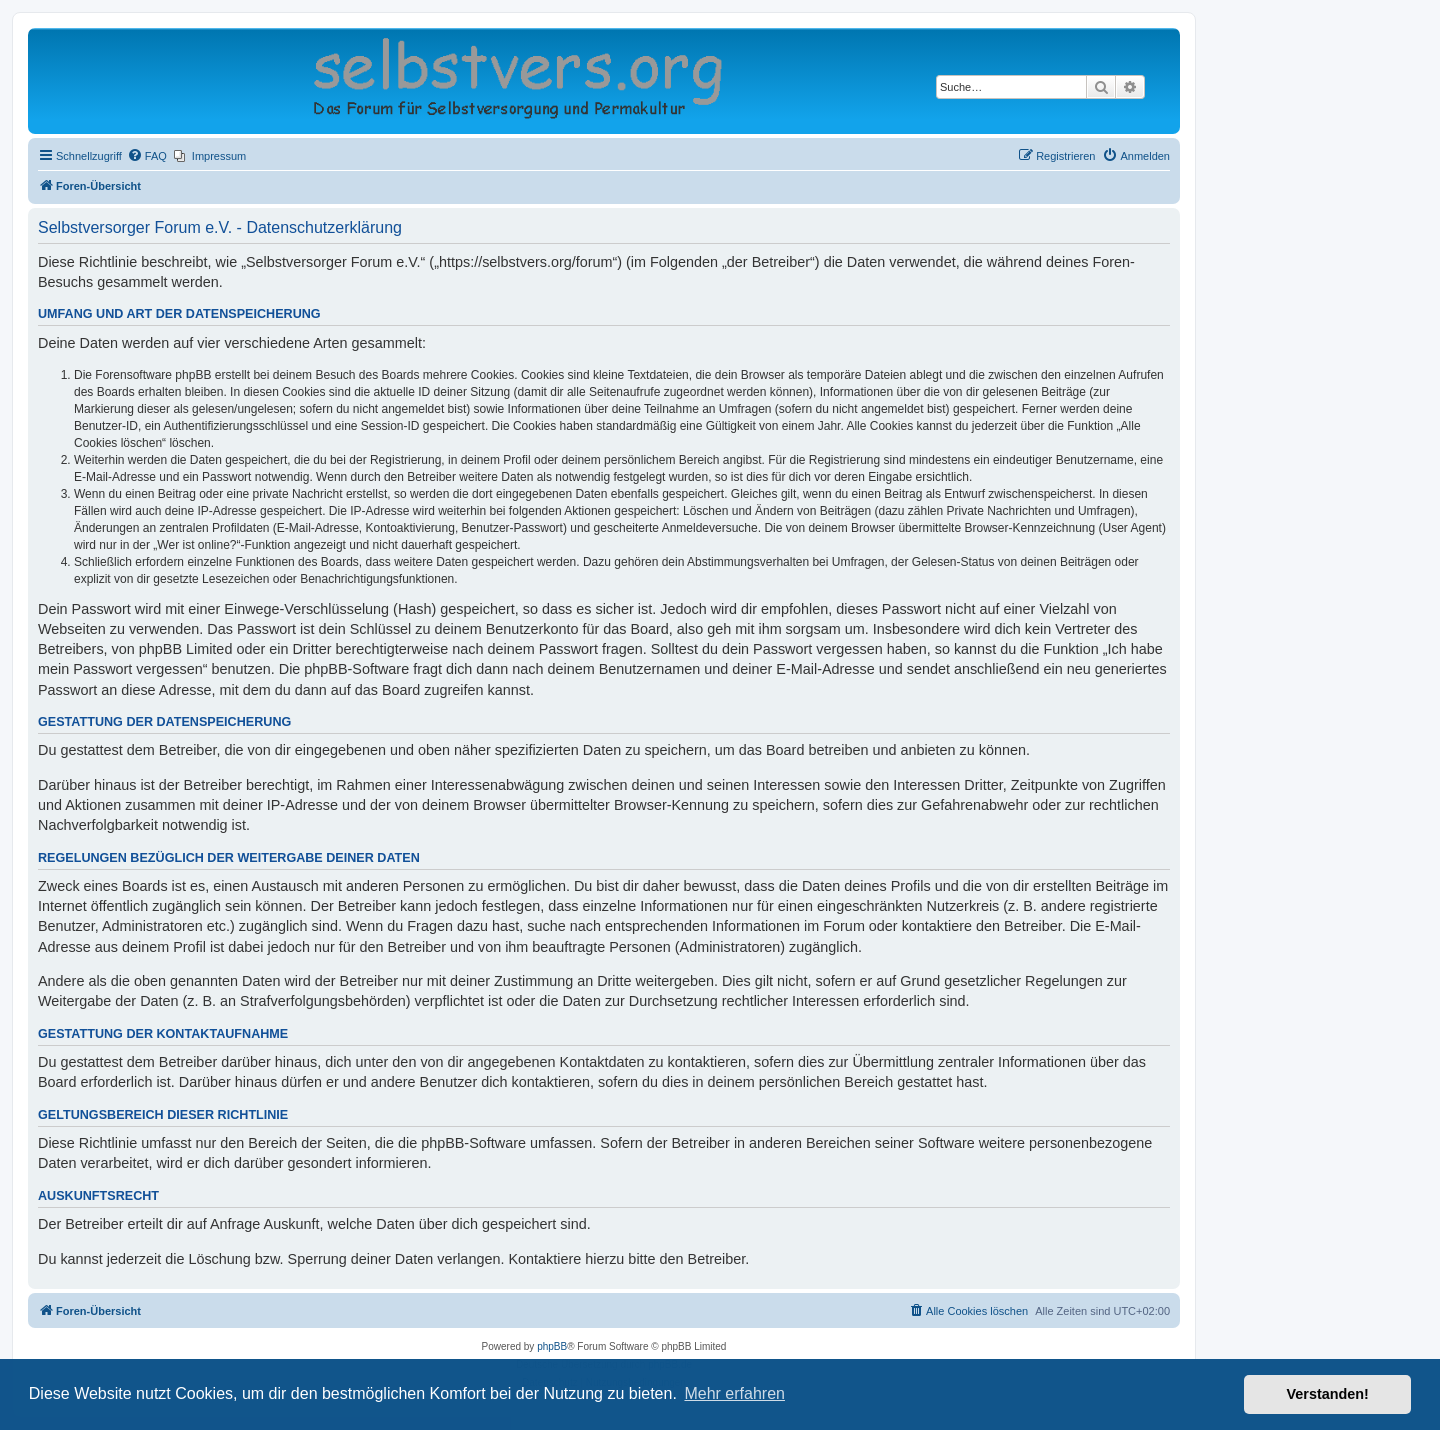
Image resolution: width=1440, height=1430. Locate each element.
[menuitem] (147, 156)
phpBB (552, 1346)
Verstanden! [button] (1328, 1394)
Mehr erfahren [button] (734, 1393)
